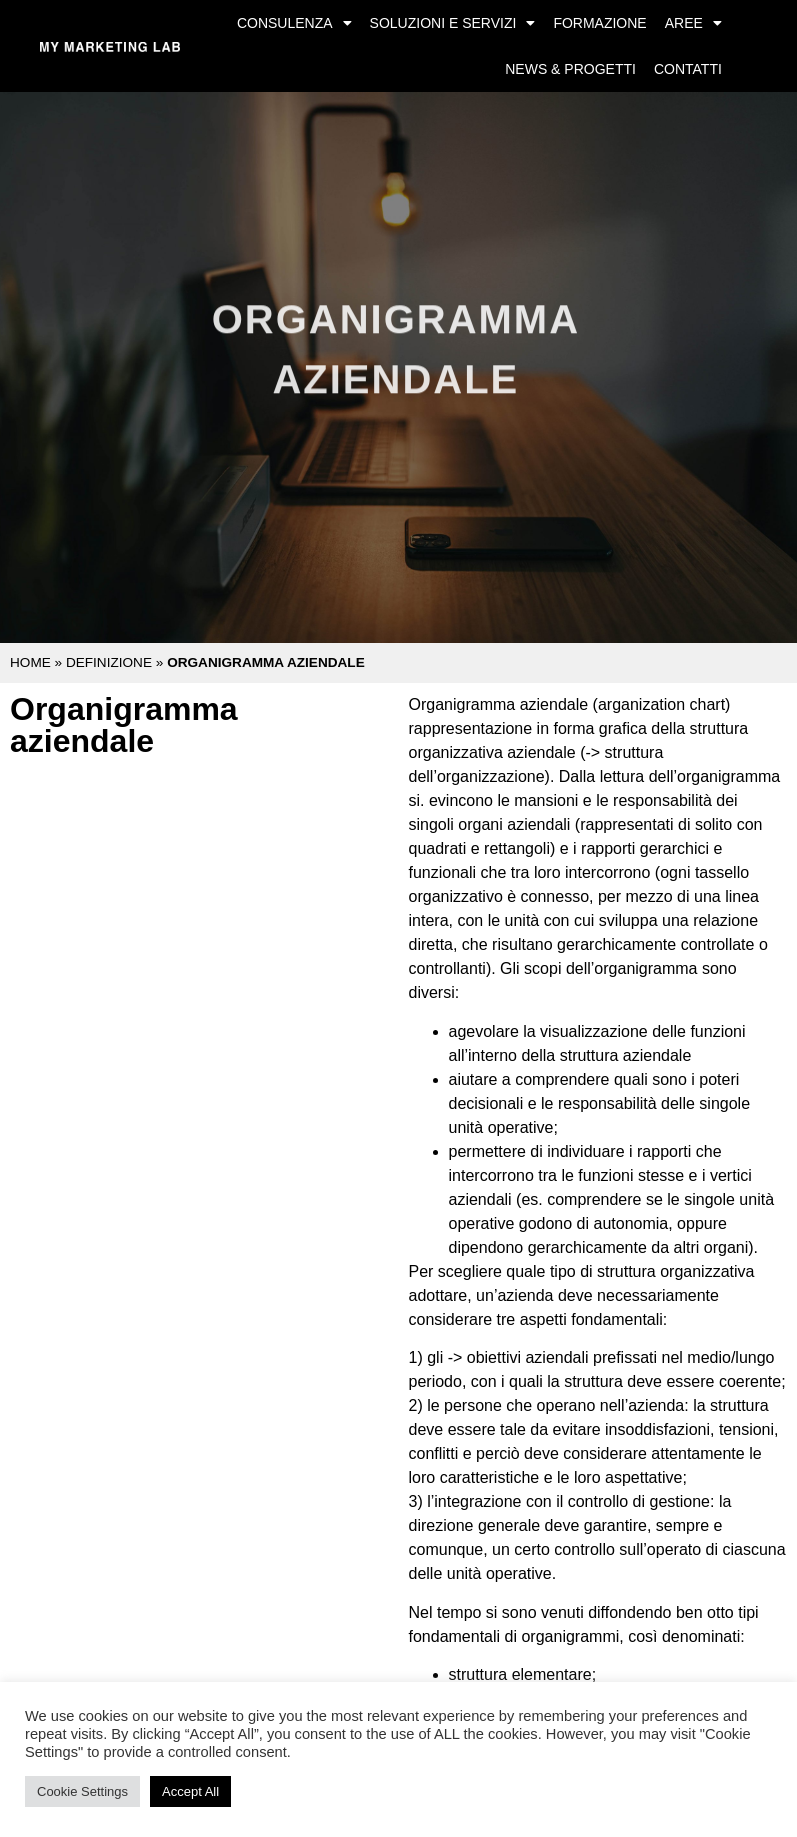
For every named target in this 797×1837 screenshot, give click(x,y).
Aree (693, 23)
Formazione (599, 23)
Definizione (109, 662)
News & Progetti (570, 69)
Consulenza (294, 23)
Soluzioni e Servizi (453, 23)
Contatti (688, 69)
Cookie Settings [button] (82, 1791)
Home (30, 662)
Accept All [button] (190, 1791)
